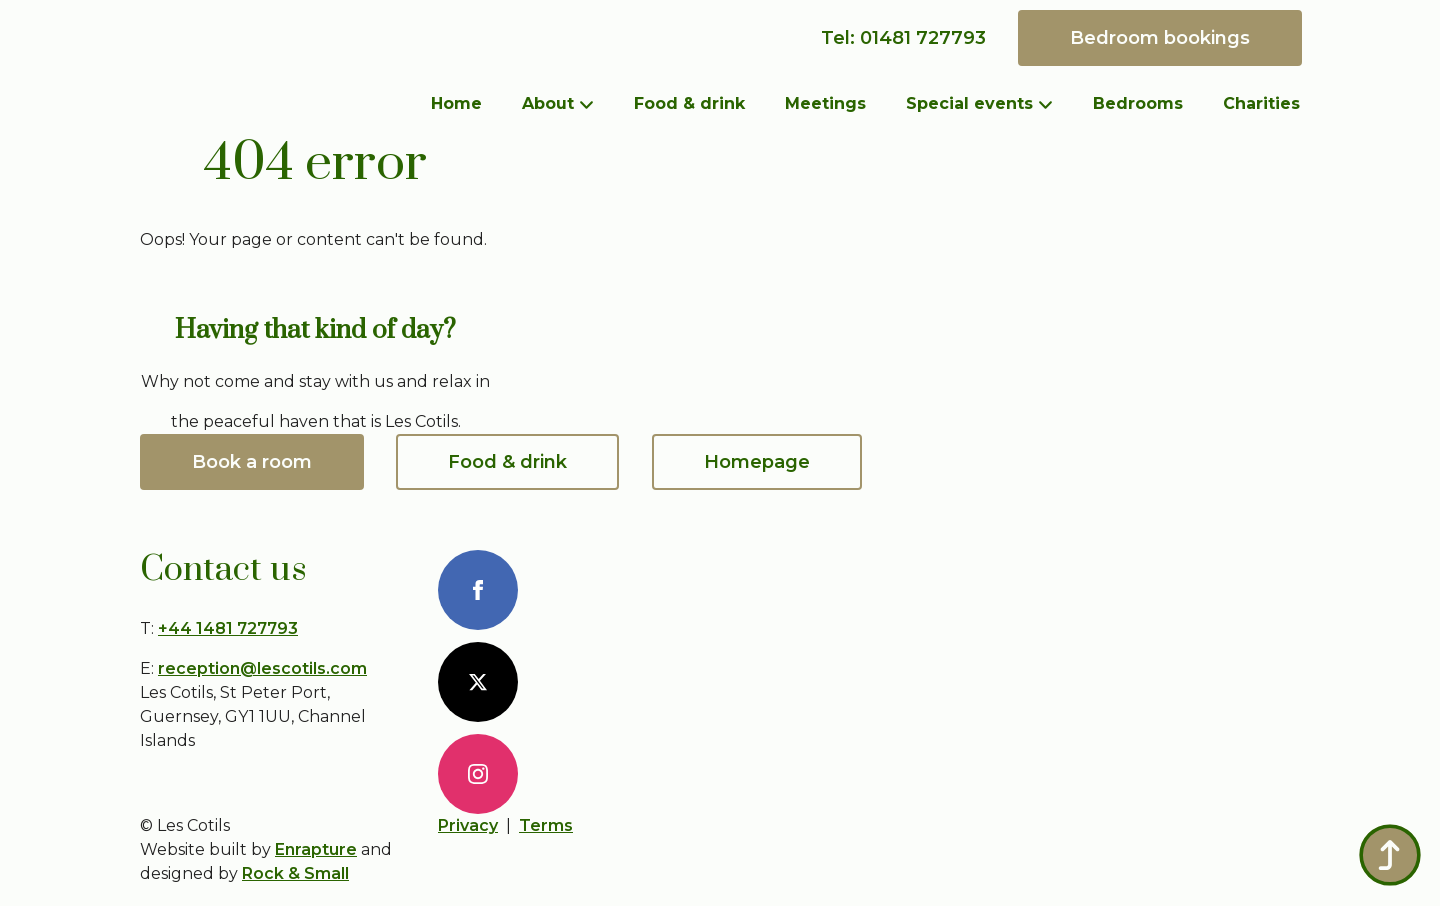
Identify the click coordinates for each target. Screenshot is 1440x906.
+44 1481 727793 (228, 628)
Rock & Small (295, 873)
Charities (1261, 103)
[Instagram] (478, 774)
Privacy (468, 825)
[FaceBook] (478, 590)
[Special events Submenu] (1053, 104)
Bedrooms (1138, 103)
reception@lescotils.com (262, 668)
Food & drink (689, 103)
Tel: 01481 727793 (903, 38)
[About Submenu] (594, 104)
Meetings (825, 103)
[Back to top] (1390, 855)
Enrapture (316, 849)
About (548, 103)
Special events (969, 103)
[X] (478, 682)
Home (456, 103)
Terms (546, 825)
